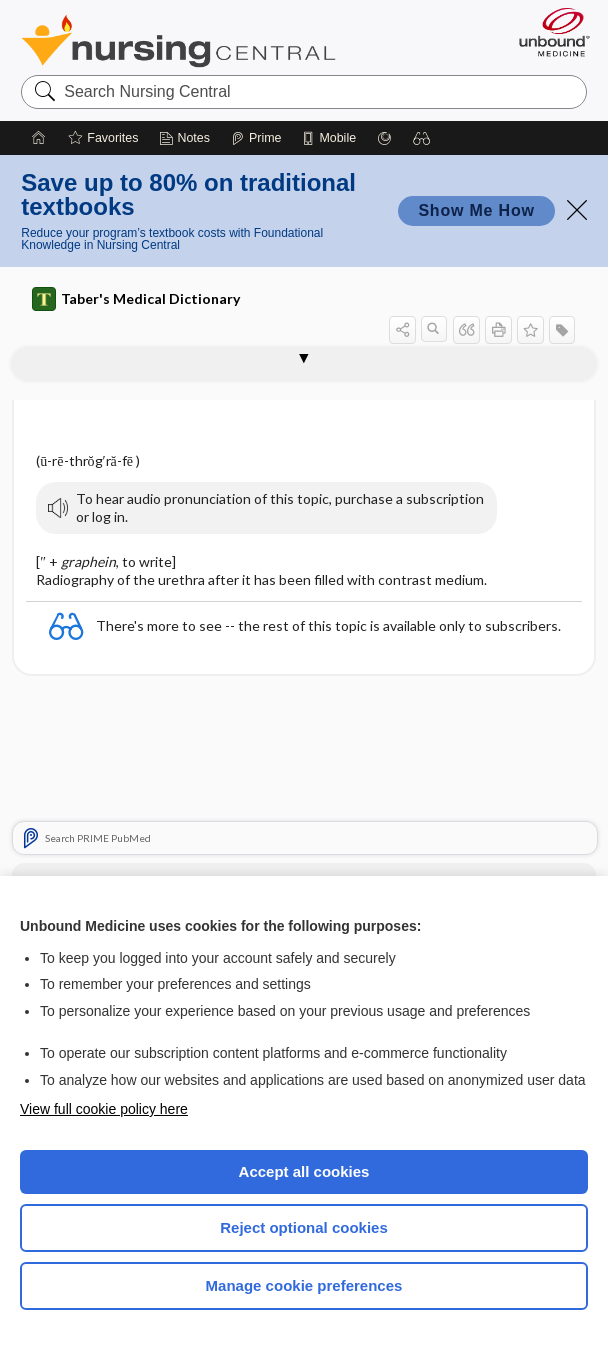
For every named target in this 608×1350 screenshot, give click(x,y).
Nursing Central (178, 41)
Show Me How (476, 210)
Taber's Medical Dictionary (136, 299)
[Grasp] (384, 138)
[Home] (39, 138)
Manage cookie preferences (304, 1285)
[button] (422, 138)
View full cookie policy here (104, 1109)
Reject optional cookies (304, 1227)
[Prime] (256, 138)
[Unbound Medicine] (548, 32)
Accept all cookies (304, 1171)
